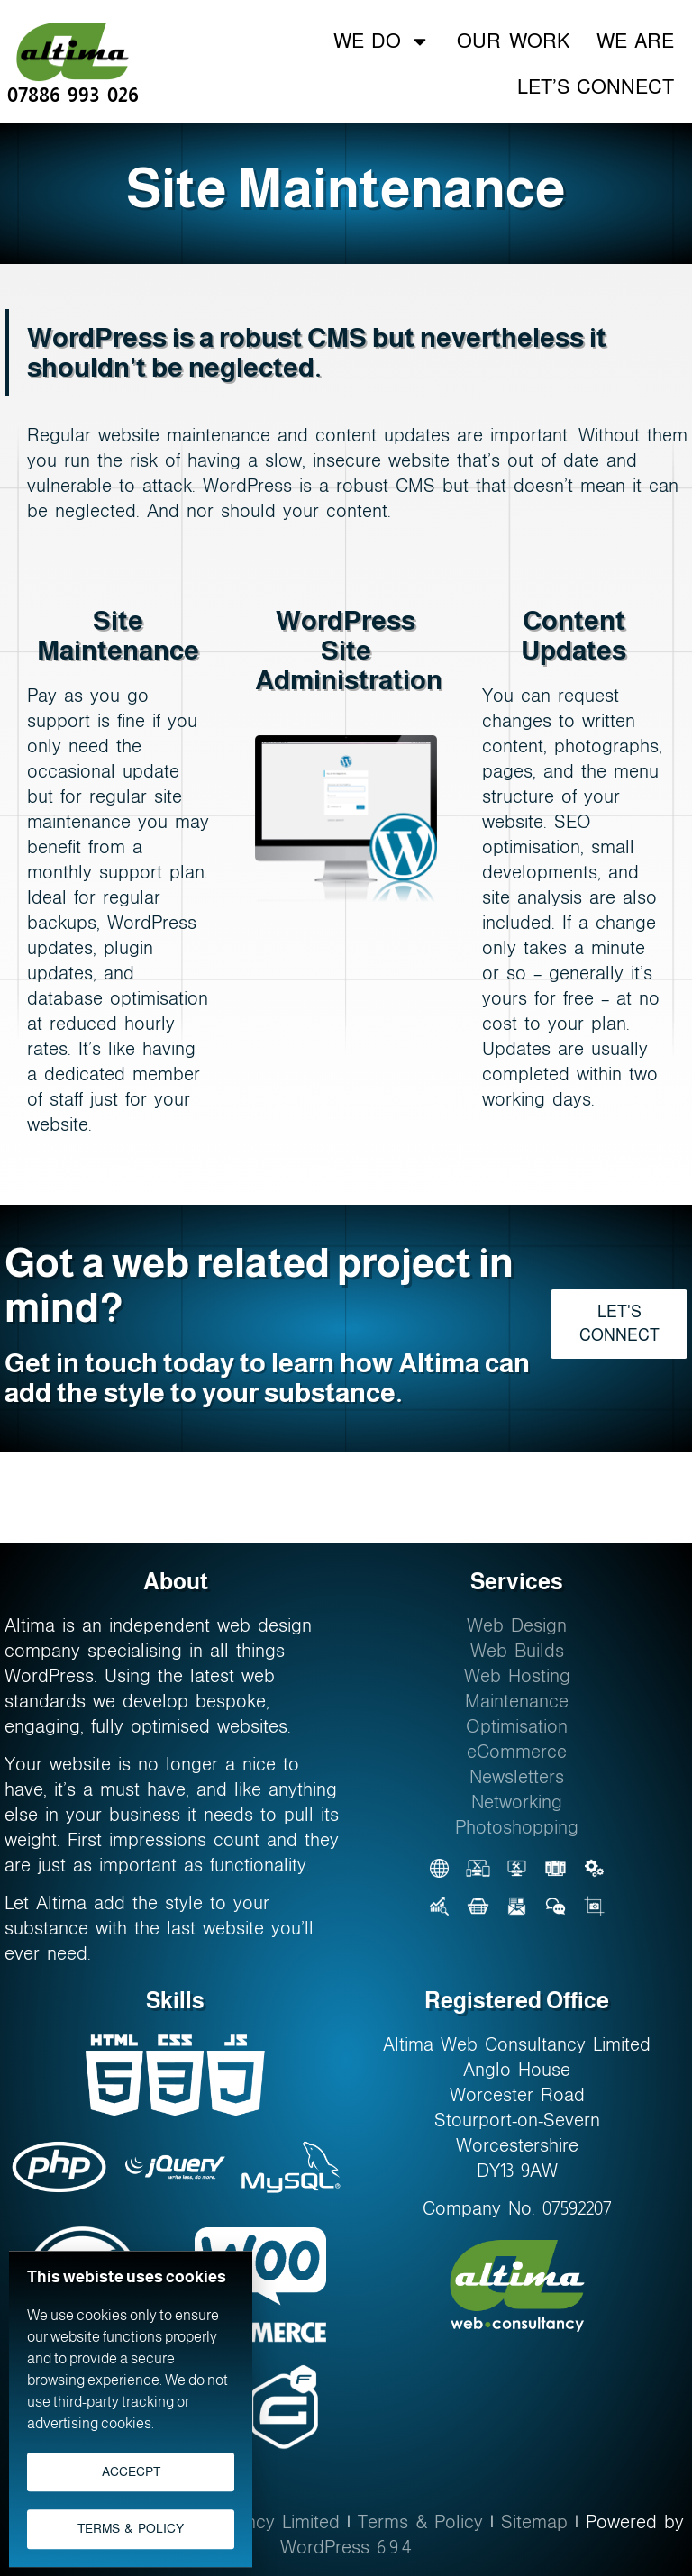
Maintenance (517, 1701)
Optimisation (517, 1726)
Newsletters (516, 1777)
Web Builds (517, 1651)
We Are (635, 41)
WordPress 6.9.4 (346, 2547)
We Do (381, 41)
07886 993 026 (73, 95)
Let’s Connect (595, 87)
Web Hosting (517, 1676)
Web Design (517, 1625)
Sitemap (534, 2522)
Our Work (513, 41)
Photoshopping (516, 1827)
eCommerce (517, 1751)
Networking (516, 1802)
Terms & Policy (420, 2522)
